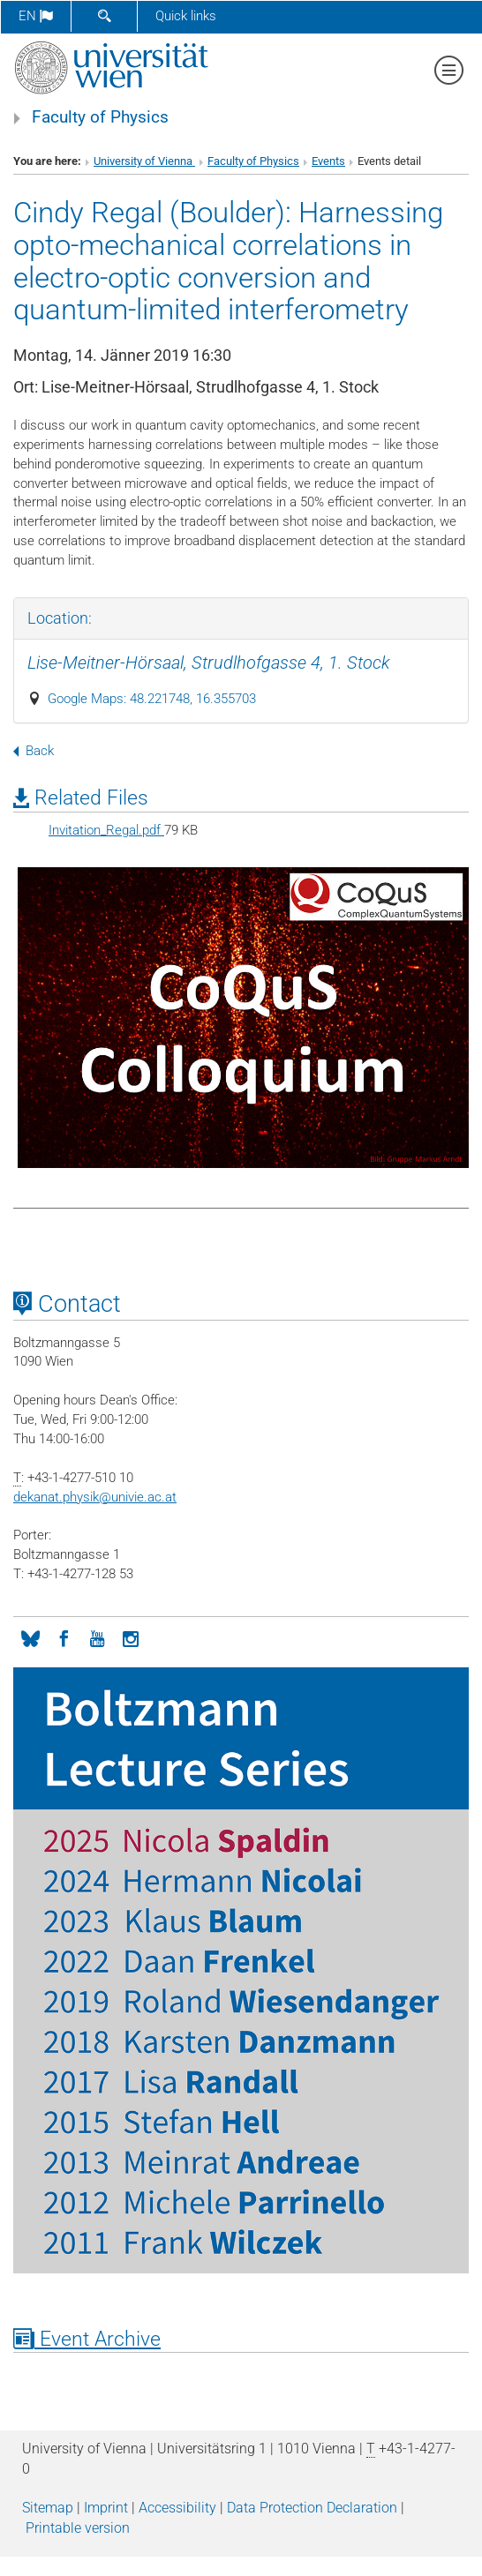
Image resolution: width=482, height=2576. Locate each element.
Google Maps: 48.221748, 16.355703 (152, 699)
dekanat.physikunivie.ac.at (95, 1497)
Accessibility (177, 2507)
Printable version (78, 2528)
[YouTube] (97, 1637)
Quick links (185, 16)
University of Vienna (144, 161)
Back (33, 751)
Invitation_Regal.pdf (106, 830)
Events (328, 161)
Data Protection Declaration (312, 2507)
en (36, 16)
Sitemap (47, 2507)
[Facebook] (63, 1637)
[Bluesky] (30, 1637)
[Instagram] (130, 1637)
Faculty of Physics (100, 117)
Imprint (106, 2507)
